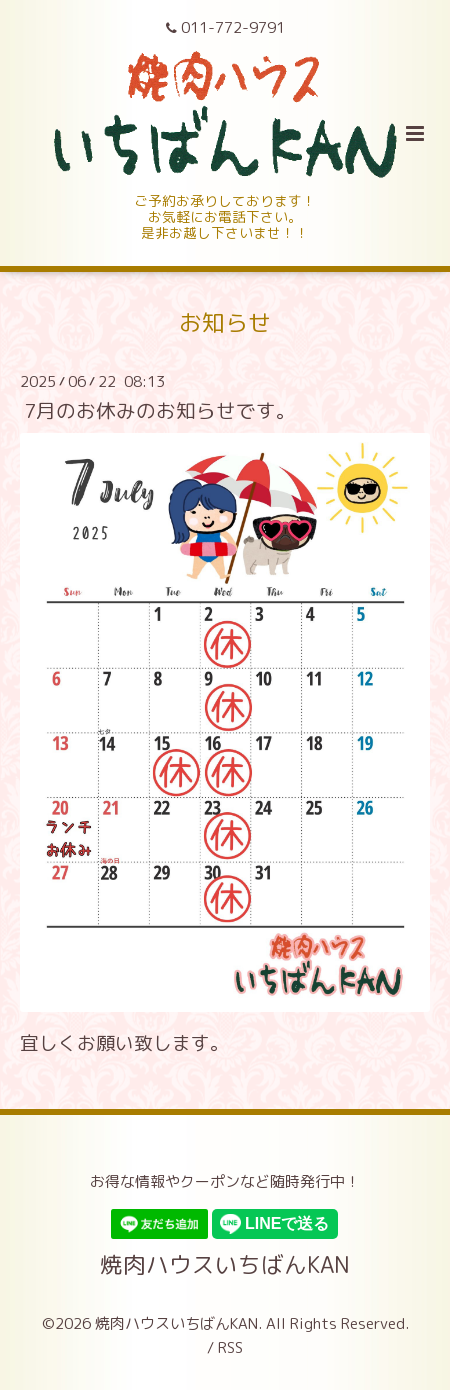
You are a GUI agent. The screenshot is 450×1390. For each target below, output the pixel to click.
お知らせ (225, 322)
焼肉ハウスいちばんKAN (225, 1263)
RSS (230, 1347)
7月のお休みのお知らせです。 (160, 410)
